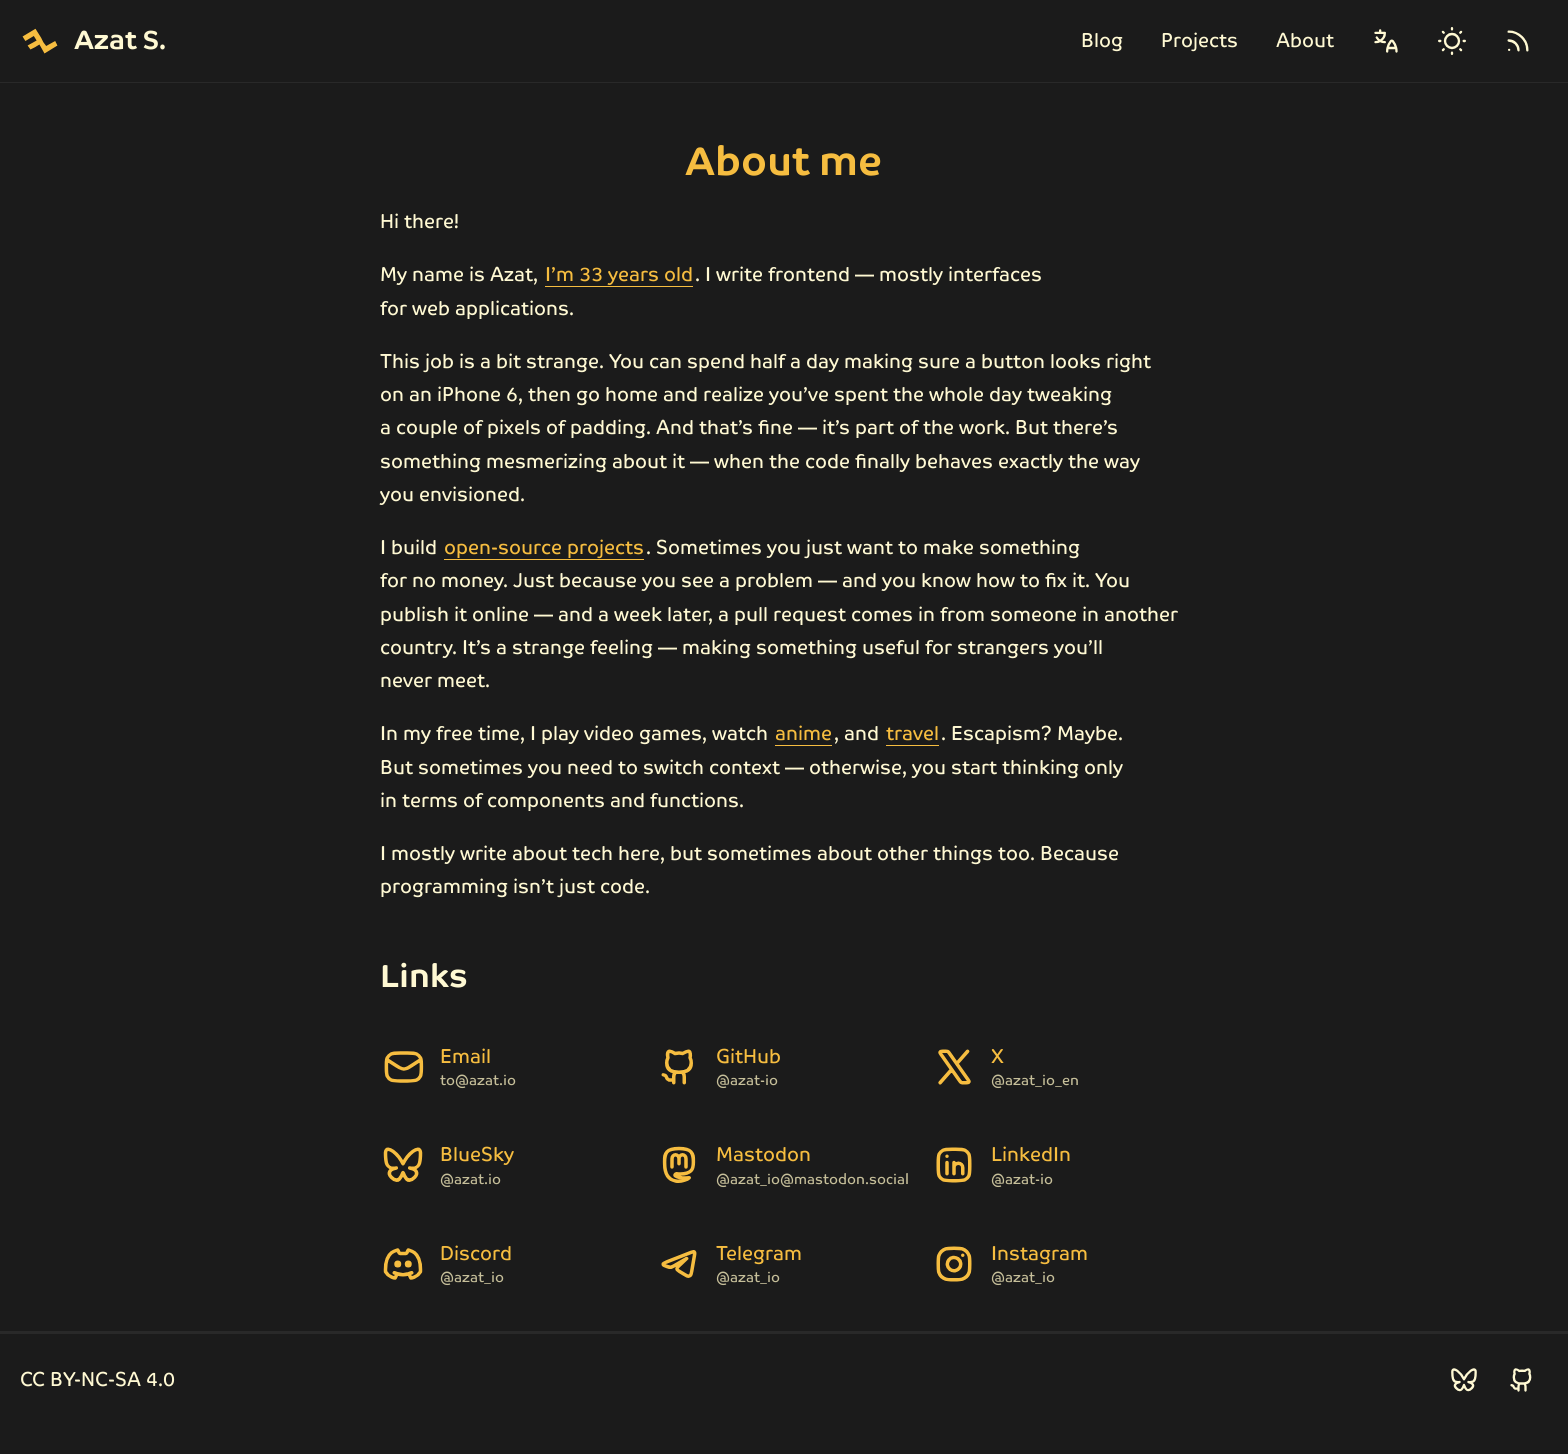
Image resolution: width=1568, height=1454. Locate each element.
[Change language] (1386, 41)
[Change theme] (1452, 41)
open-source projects (544, 547)
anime (803, 733)
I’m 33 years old (619, 274)
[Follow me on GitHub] (1522, 1380)
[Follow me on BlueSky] (1464, 1380)
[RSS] (1518, 41)
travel (912, 733)
